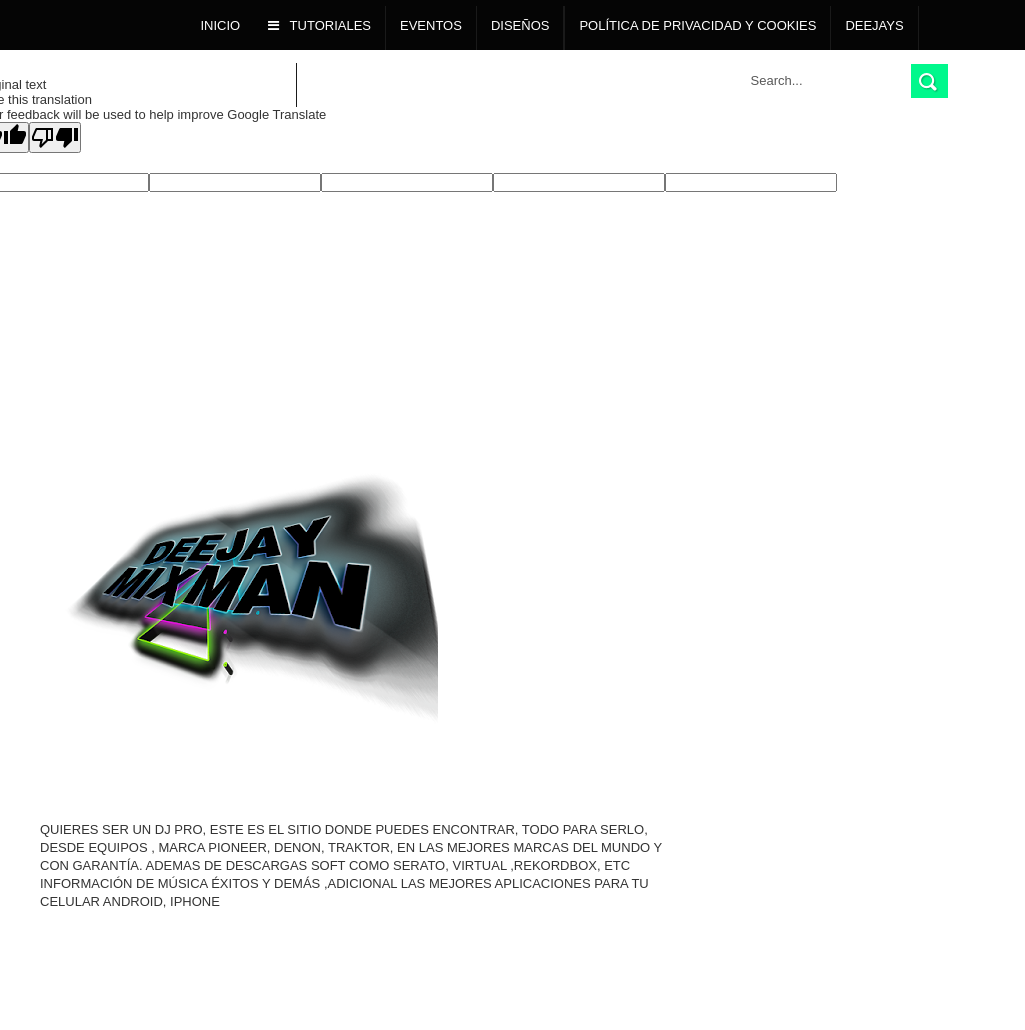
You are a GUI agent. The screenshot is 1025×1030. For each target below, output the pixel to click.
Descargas (242, 82)
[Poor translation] (55, 137)
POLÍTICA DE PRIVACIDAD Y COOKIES (697, 25)
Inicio (221, 25)
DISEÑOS (520, 25)
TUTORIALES (319, 25)
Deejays (874, 25)
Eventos (431, 25)
